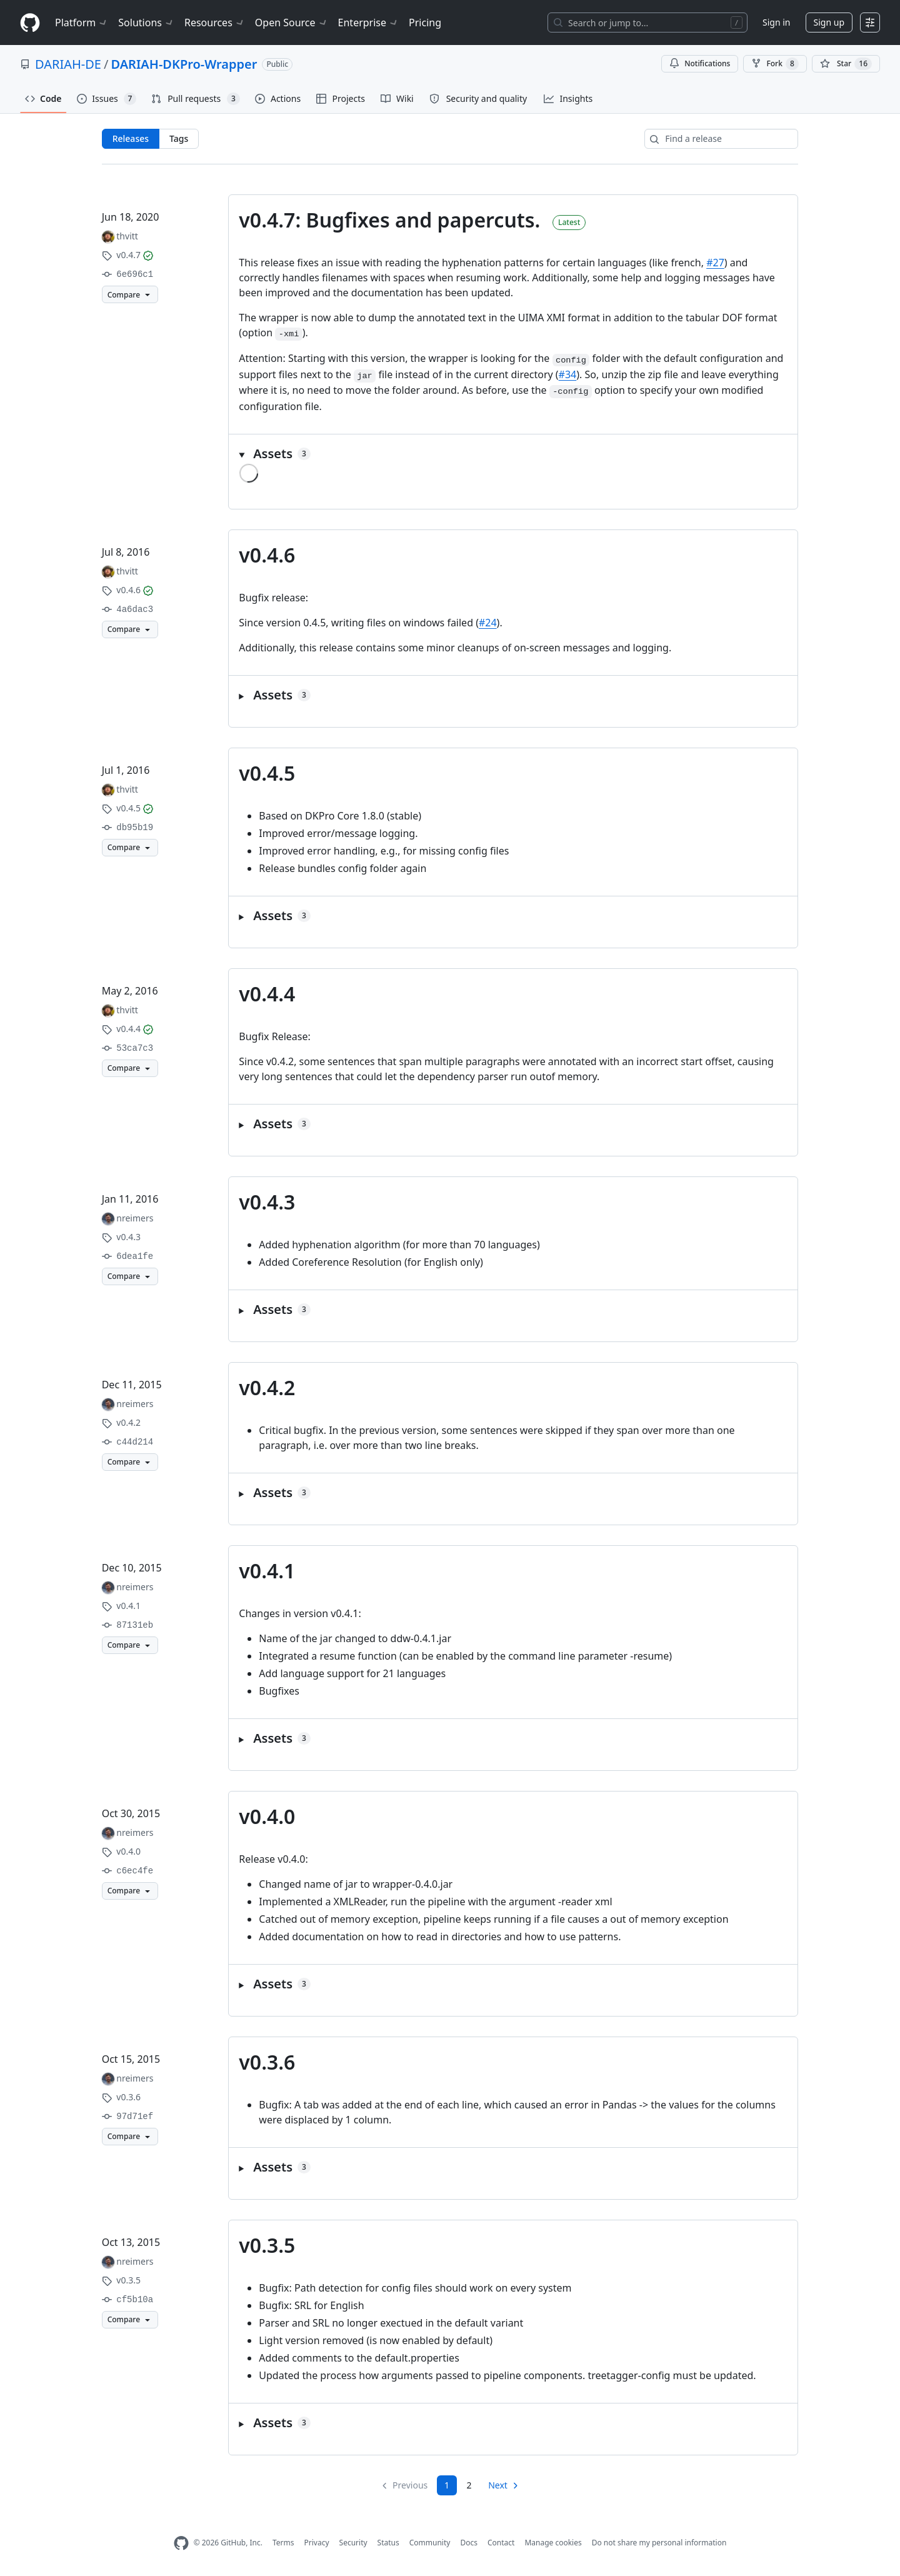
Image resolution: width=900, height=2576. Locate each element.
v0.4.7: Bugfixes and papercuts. (389, 219)
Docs (469, 2542)
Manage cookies (552, 2542)
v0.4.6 (267, 554)
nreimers (134, 1218)
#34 (568, 374)
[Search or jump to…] (647, 22)
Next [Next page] (498, 2485)
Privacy (316, 2542)
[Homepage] (30, 23)
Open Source (291, 22)
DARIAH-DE (68, 64)
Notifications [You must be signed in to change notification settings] (699, 63)
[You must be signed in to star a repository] (846, 64)
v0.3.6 (267, 2061)
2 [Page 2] (469, 2485)
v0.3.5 (267, 2245)
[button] (513, 453)
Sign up (829, 22)
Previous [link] (410, 2485)
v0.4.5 (267, 772)
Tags (178, 138)
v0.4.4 (267, 993)
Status (388, 2542)
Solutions (146, 22)
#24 (488, 622)
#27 (715, 262)
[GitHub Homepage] (181, 2543)
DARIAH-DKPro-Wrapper (184, 64)
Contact (501, 2542)
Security (353, 2542)
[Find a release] (721, 139)
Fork (774, 64)
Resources (214, 22)
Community (430, 2542)
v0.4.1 (267, 1570)
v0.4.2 (267, 1387)
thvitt (127, 236)
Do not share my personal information (659, 2542)
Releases (130, 138)
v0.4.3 (267, 1201)
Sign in (776, 22)
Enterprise (368, 22)
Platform (81, 22)
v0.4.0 (267, 1816)
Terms (283, 2542)
